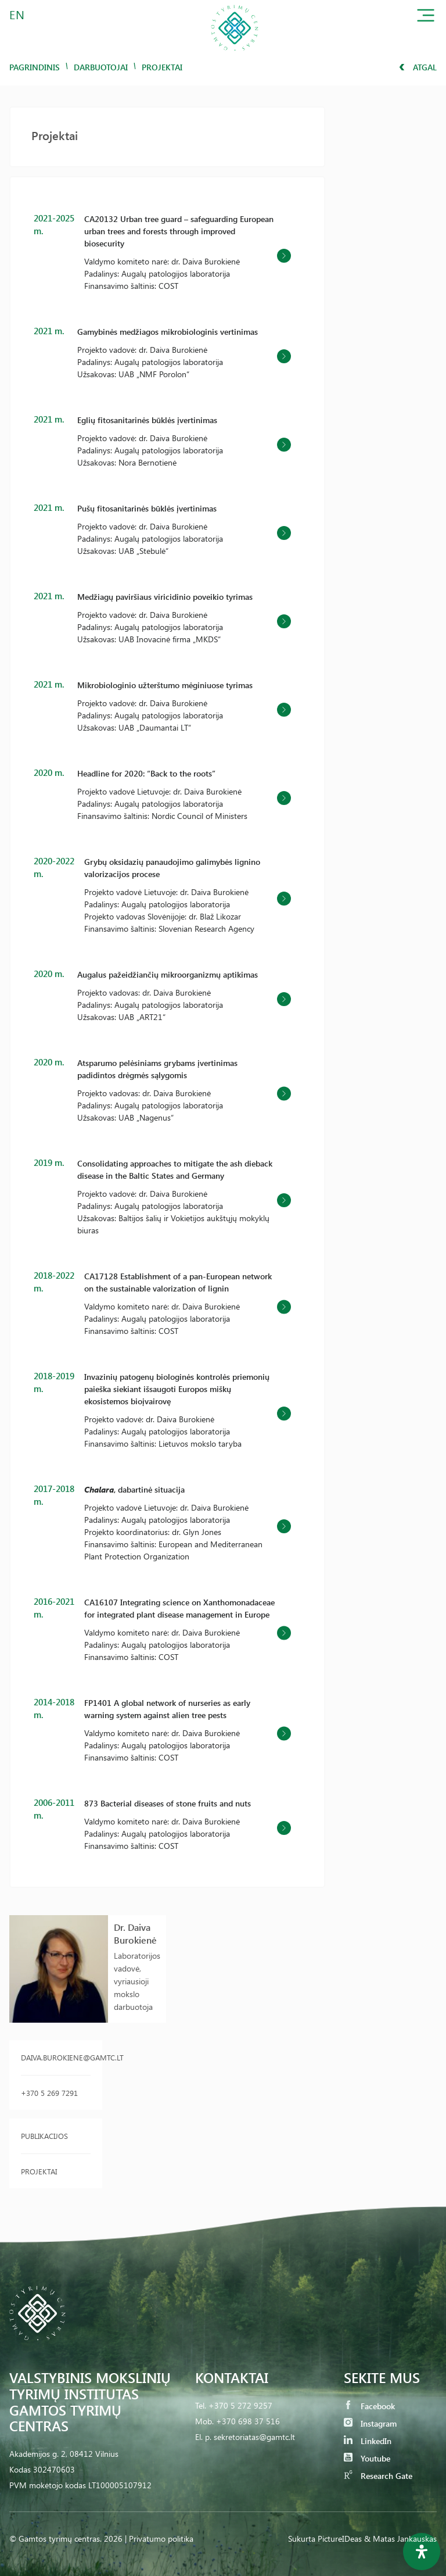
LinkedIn (367, 2440)
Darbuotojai (101, 67)
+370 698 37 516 (248, 2421)
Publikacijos (44, 2136)
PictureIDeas (340, 2538)
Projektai (39, 2171)
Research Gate (378, 2475)
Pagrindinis (34, 67)
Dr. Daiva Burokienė (135, 1933)
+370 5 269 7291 (49, 2093)
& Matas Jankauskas (400, 2538)
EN (17, 14)
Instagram (370, 2423)
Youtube (367, 2458)
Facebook (369, 2406)
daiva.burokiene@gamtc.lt (56, 2057)
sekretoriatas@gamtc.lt (254, 2436)
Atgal (418, 67)
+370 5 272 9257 (240, 2405)
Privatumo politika (161, 2538)
